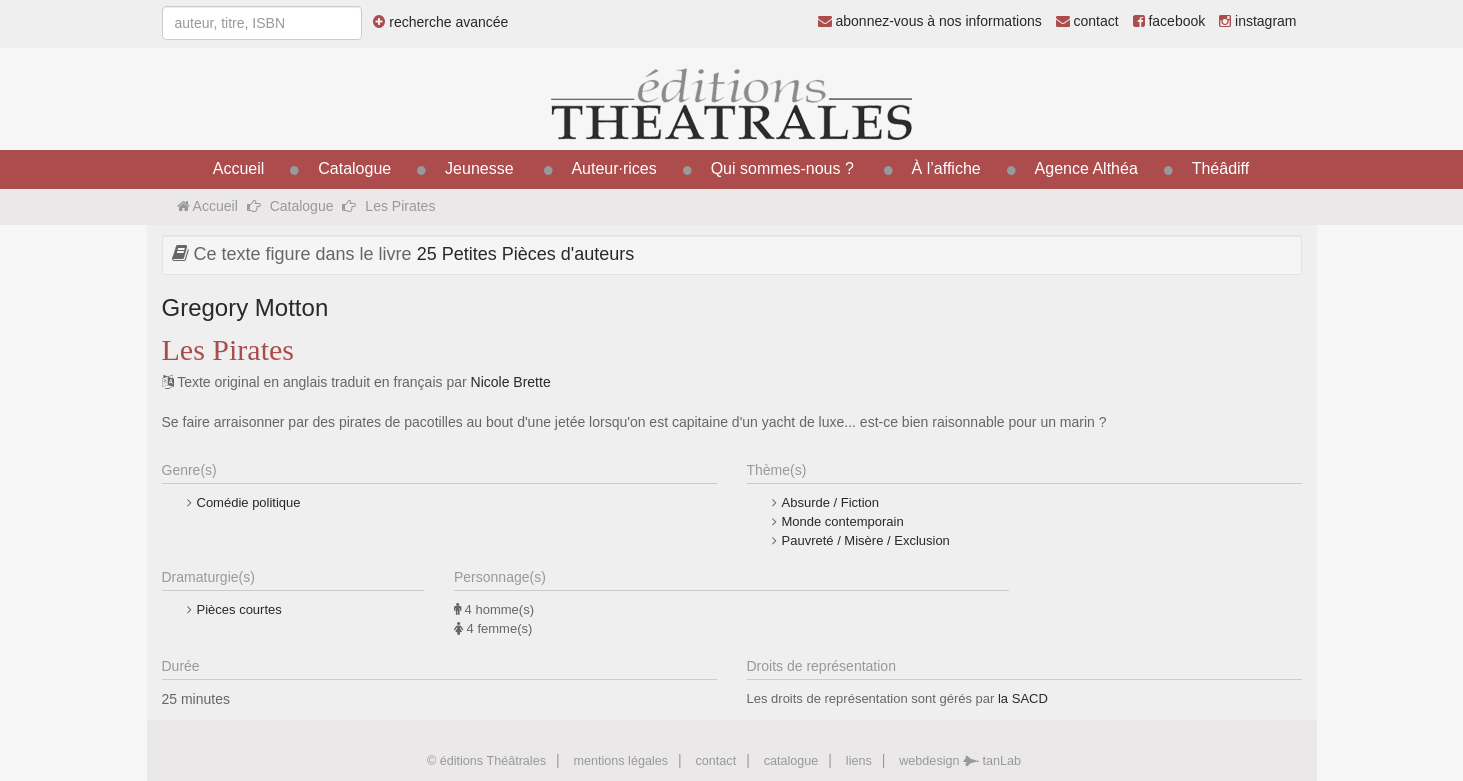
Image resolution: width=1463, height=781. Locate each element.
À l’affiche (946, 168)
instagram (1257, 21)
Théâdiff (1221, 168)
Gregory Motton (245, 307)
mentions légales (620, 761)
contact (1087, 21)
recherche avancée (440, 22)
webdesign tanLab (960, 761)
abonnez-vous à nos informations (930, 21)
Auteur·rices (613, 168)
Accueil (239, 168)
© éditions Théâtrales (486, 761)
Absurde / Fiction (831, 502)
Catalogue (354, 168)
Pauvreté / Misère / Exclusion (866, 540)
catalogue (791, 761)
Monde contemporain (843, 521)
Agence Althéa (1086, 168)
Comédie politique (249, 502)
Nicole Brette (511, 382)
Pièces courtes (239, 609)
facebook (1169, 21)
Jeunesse (479, 168)
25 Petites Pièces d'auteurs (526, 254)
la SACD (1023, 698)
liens (859, 761)
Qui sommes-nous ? (782, 168)
